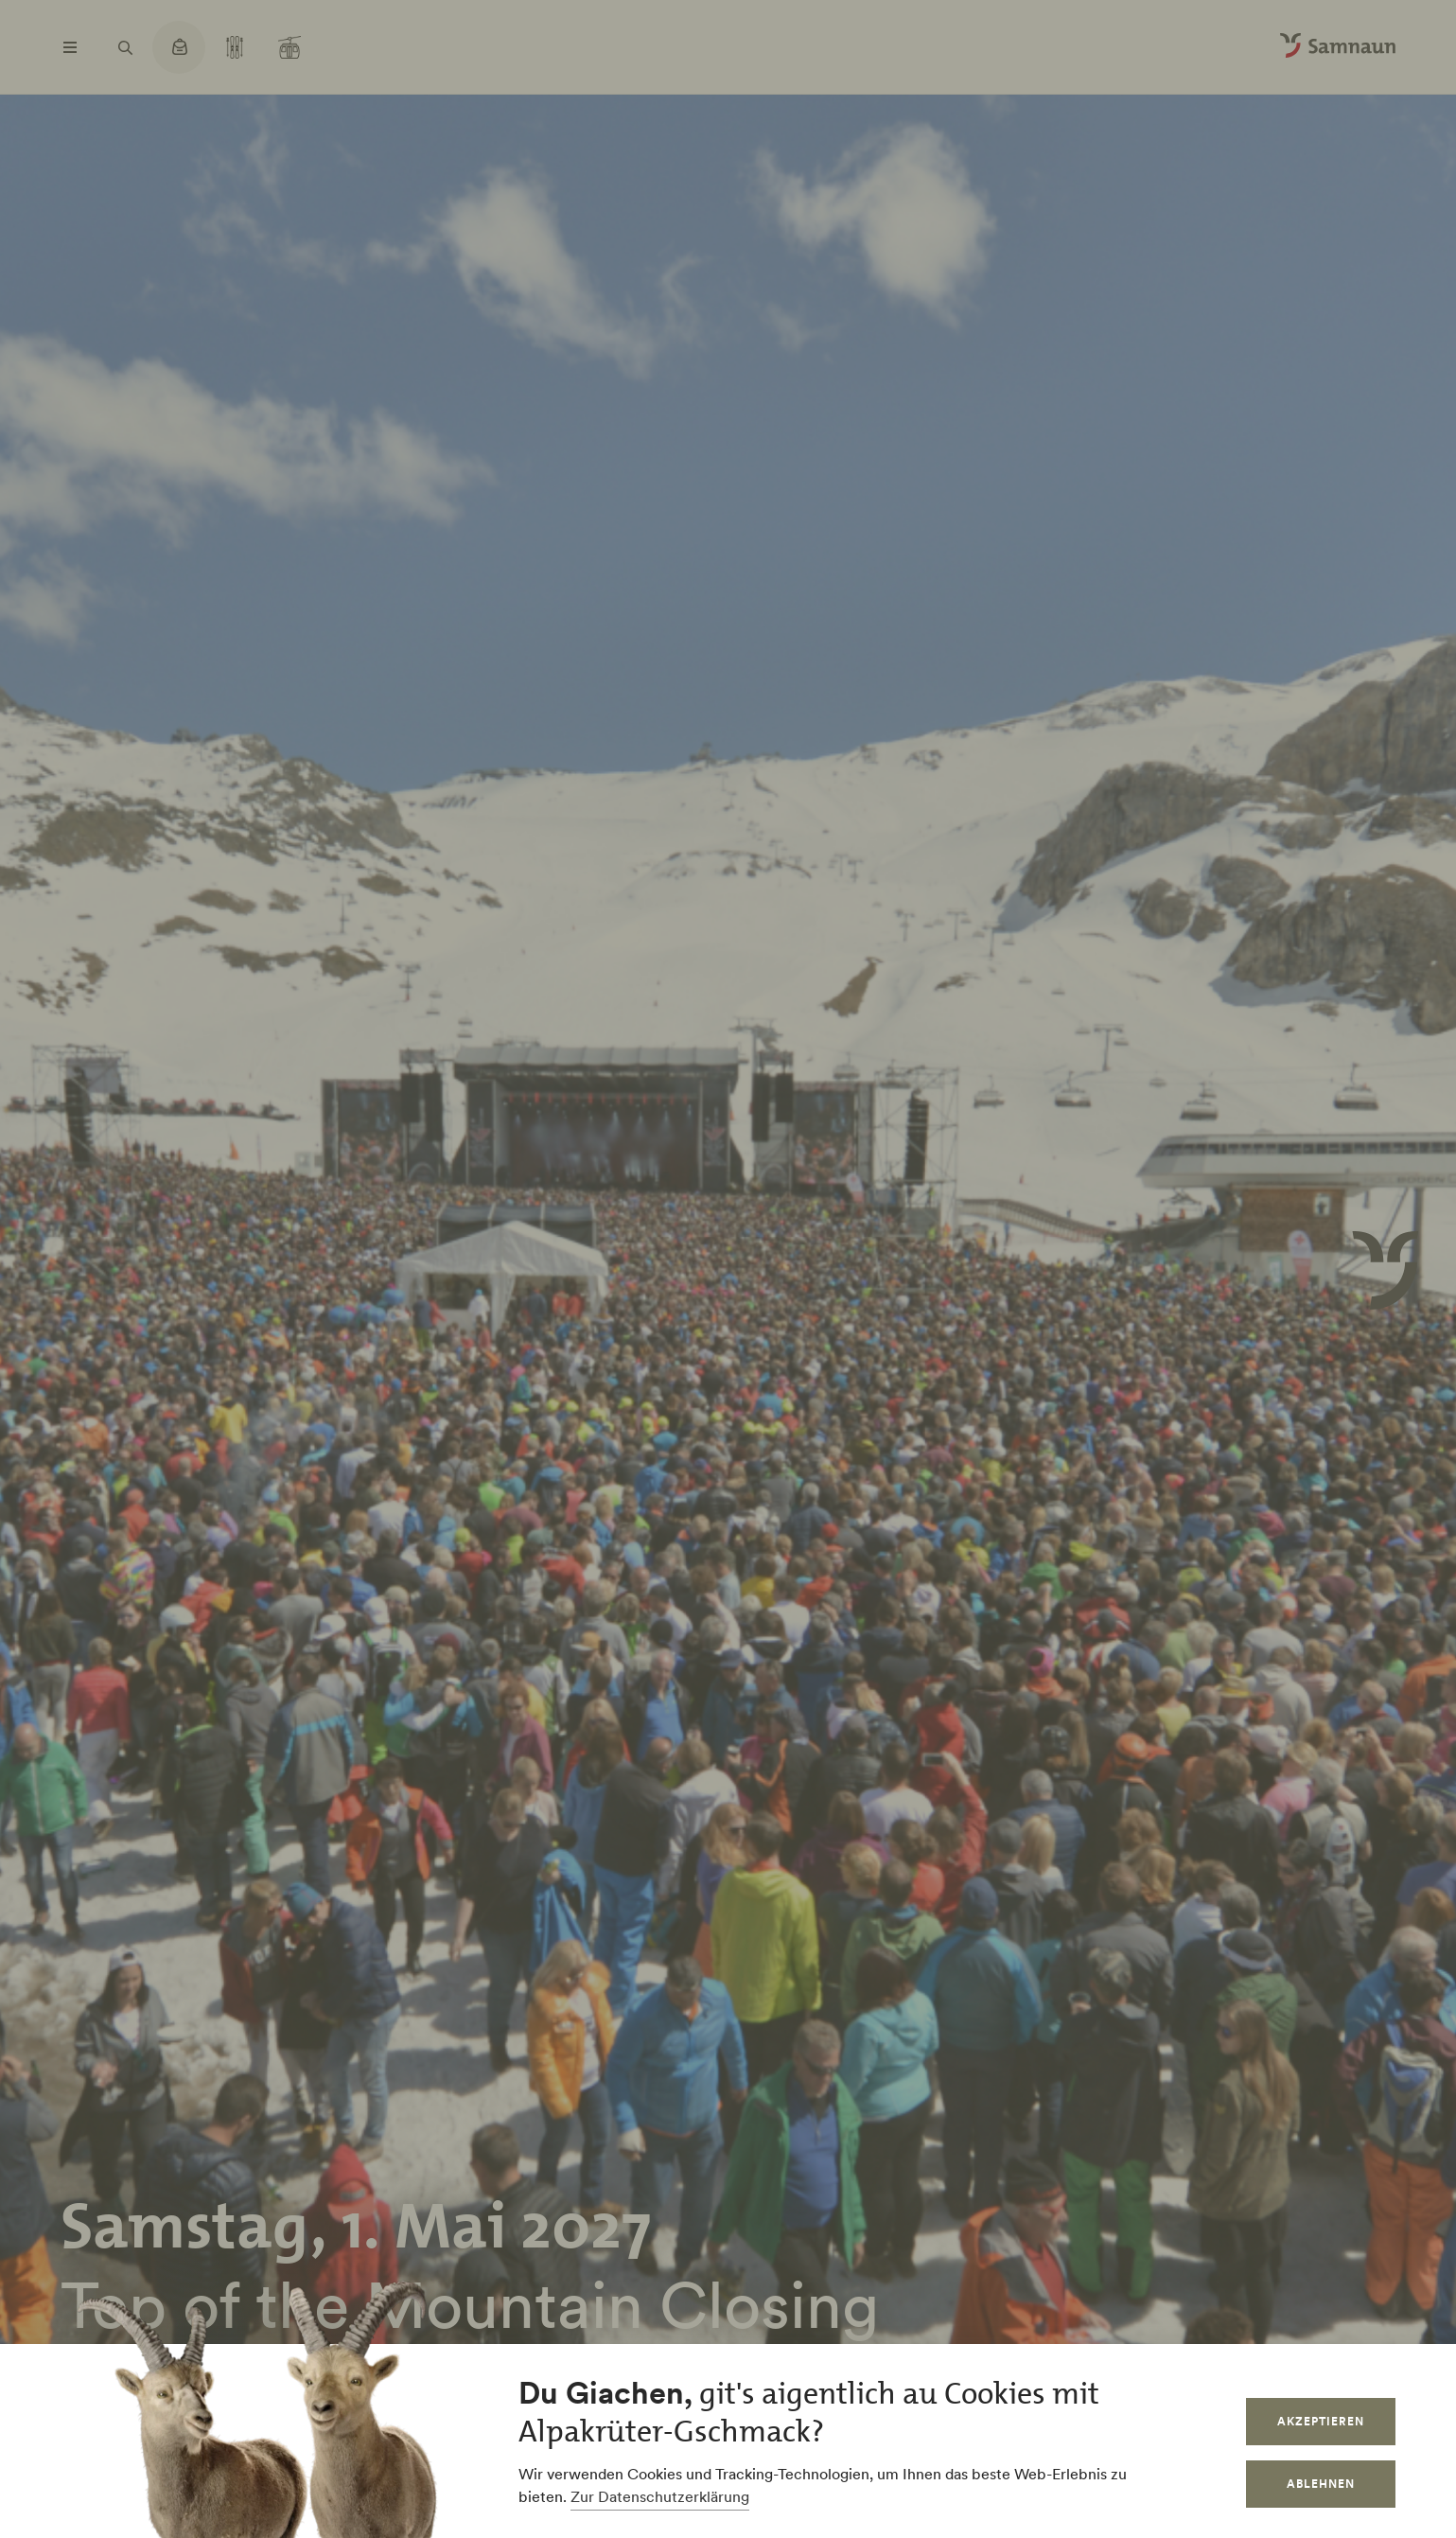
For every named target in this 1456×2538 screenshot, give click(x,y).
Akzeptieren (1320, 2421)
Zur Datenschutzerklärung (659, 2496)
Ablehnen (1321, 2483)
